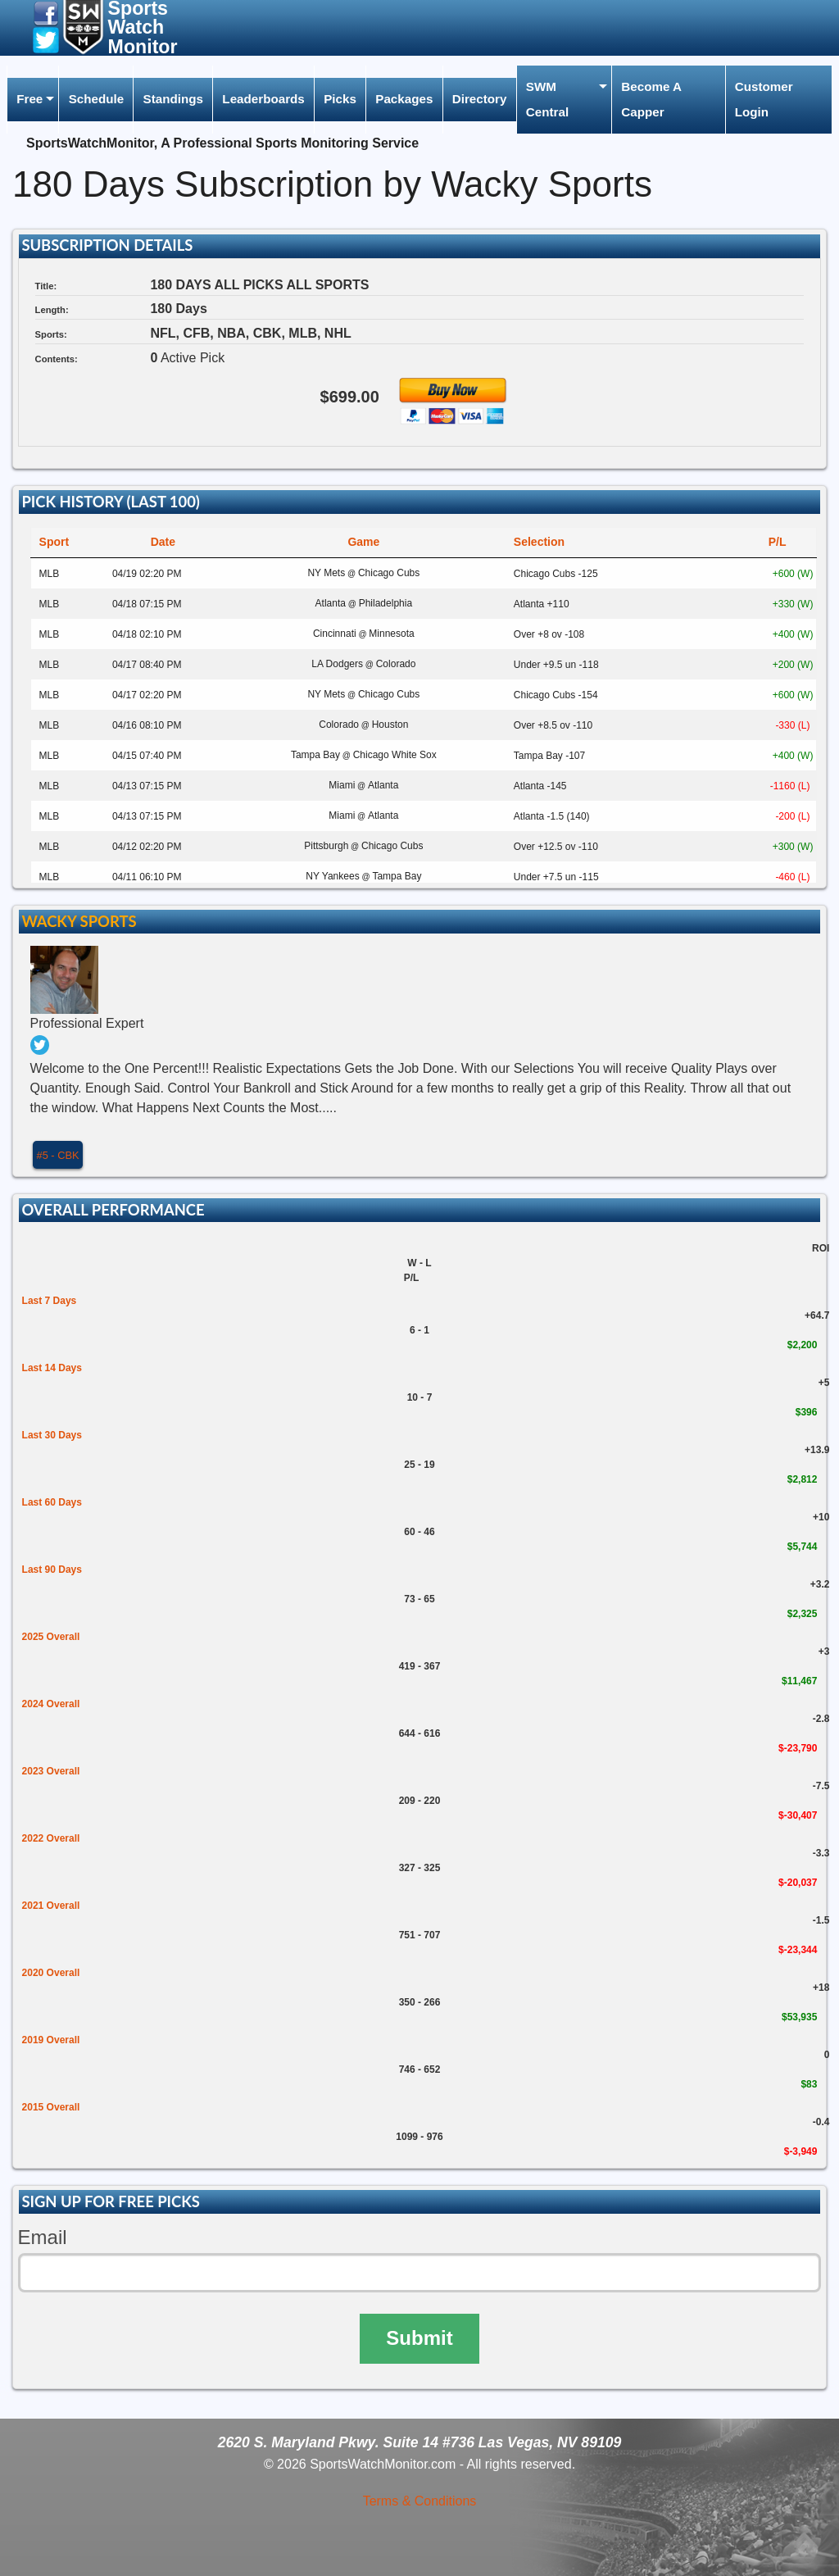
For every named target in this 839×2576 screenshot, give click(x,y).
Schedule (97, 99)
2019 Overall (51, 2040)
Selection (539, 541)
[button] (46, 13)
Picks (340, 99)
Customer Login (764, 99)
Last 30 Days (52, 1435)
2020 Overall (51, 1973)
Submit (419, 2338)
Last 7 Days (49, 1300)
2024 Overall (51, 1704)
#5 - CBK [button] (58, 1155)
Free (29, 99)
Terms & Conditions (420, 2501)
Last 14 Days (52, 1368)
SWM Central (547, 99)
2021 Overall (51, 1905)
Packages (404, 99)
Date (163, 541)
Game (363, 541)
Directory (479, 99)
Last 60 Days (52, 1502)
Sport (54, 541)
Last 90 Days (52, 1569)
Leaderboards (263, 99)
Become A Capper (651, 99)
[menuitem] (32, 100)
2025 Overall (51, 1636)
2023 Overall (51, 1771)
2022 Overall (51, 1838)
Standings (173, 99)
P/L (778, 541)
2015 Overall (51, 2107)
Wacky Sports (78, 921)
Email (42, 2237)
